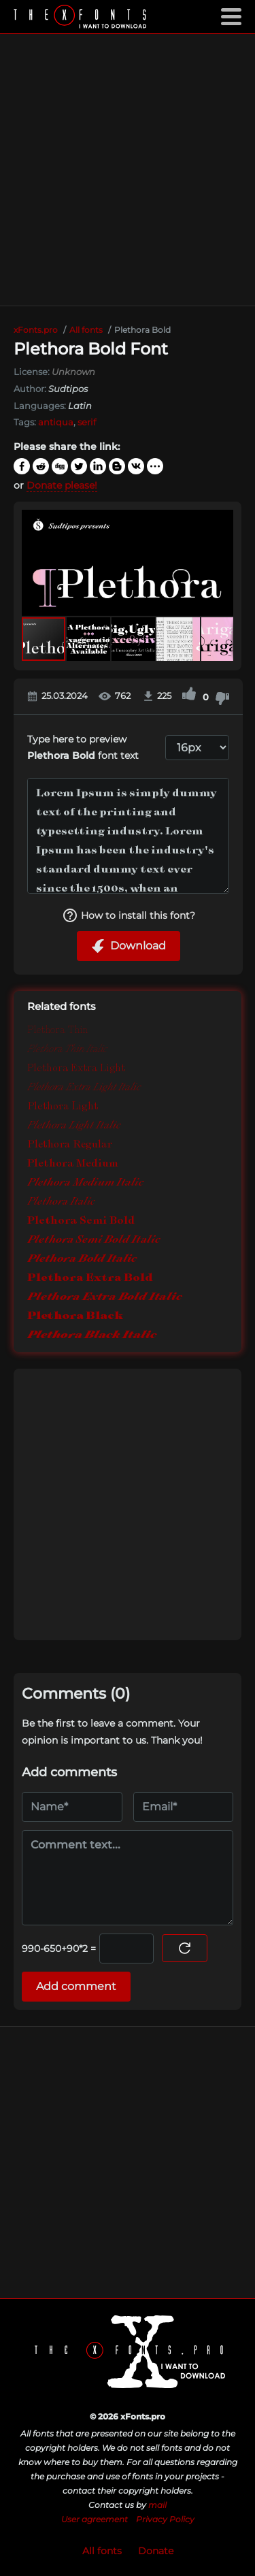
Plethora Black (75, 1315)
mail (157, 2505)
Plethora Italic (61, 1201)
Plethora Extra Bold (90, 1277)
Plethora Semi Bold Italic (93, 1239)
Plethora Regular (69, 1144)
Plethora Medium (72, 1163)
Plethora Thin (57, 1029)
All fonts (102, 2551)
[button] (221, 563)
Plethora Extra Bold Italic (104, 1296)
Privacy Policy (165, 2519)
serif (87, 422)
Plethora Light (62, 1105)
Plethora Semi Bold (81, 1220)
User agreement (94, 2519)
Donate (155, 2551)
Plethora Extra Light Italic (84, 1086)
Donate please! (62, 485)
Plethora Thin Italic (67, 1048)
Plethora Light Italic (73, 1125)
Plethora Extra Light (76, 1067)
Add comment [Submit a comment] (76, 1986)
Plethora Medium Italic (85, 1182)
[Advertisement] (127, 169)
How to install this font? (128, 915)
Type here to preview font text (83, 747)
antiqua (55, 422)
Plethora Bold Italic (82, 1258)
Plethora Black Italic (91, 1334)
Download (128, 946)
